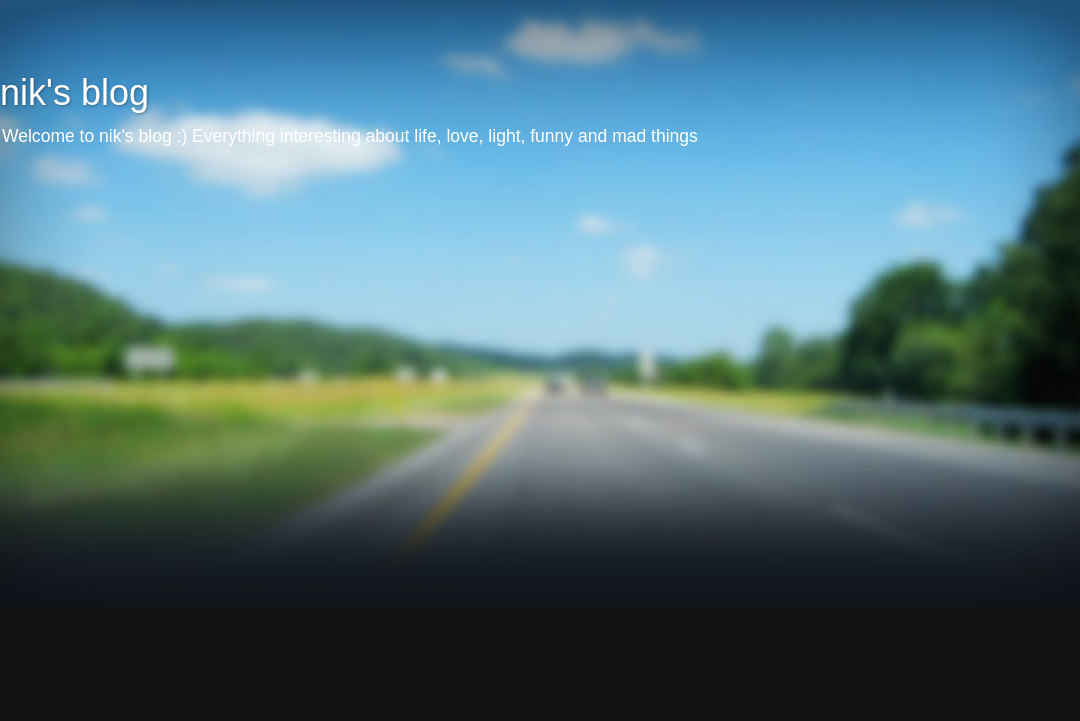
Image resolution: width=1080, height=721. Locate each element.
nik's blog (74, 92)
